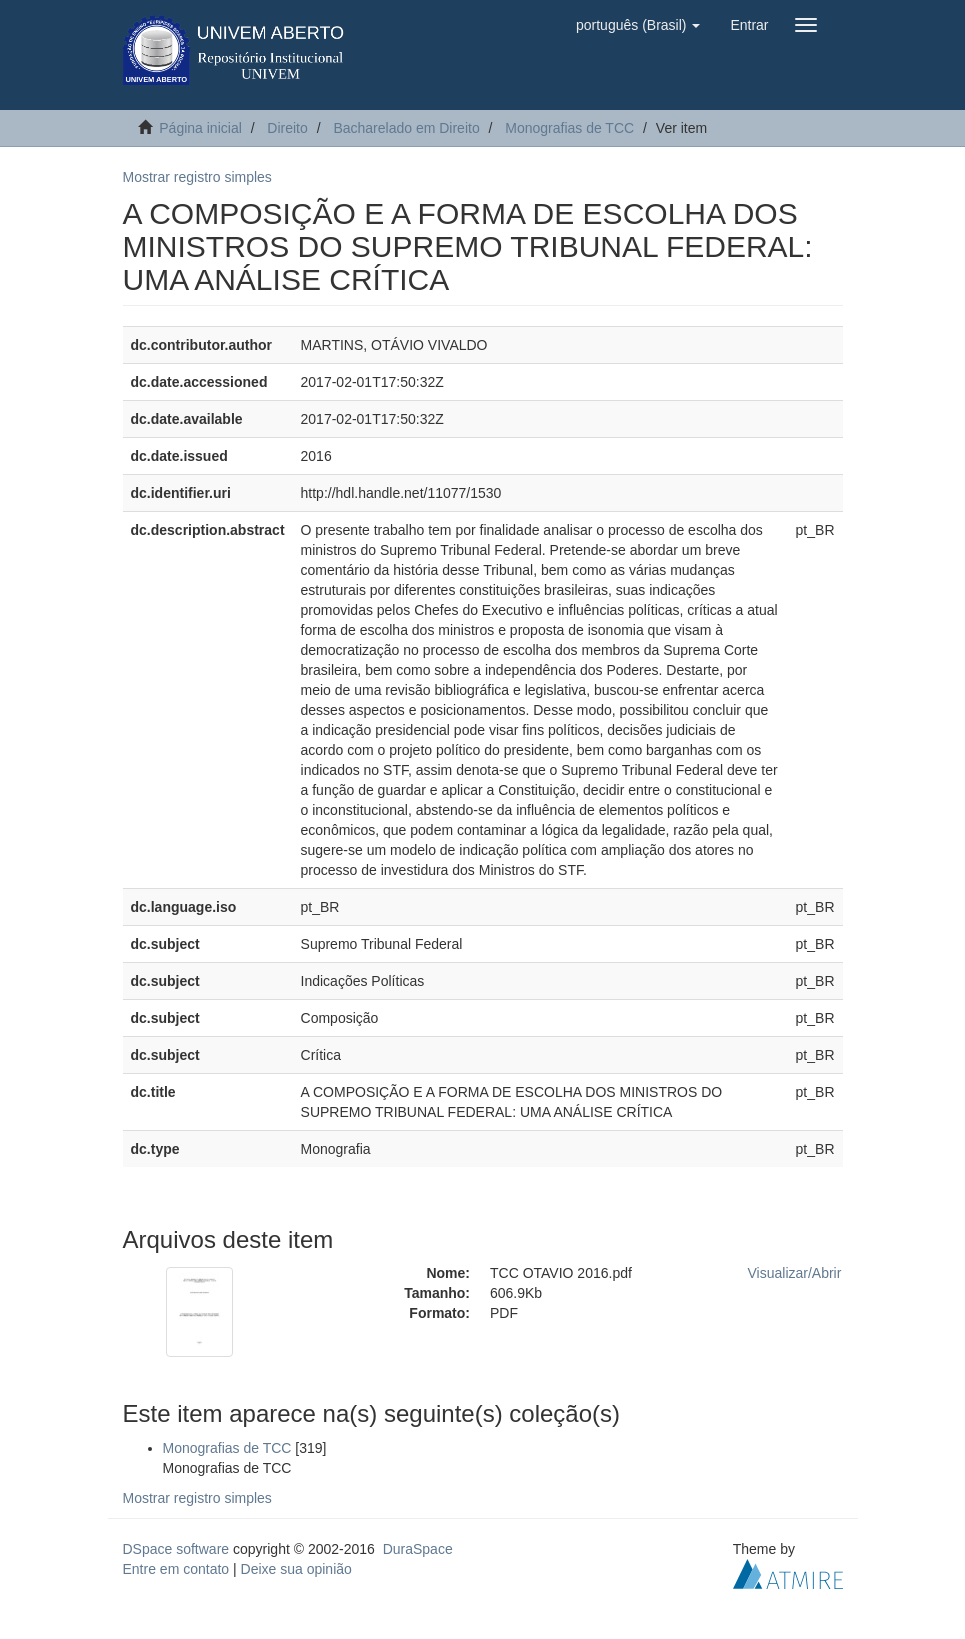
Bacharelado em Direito (406, 128)
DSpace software (176, 1549)
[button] (638, 25)
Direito (287, 128)
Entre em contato (176, 1569)
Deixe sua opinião (296, 1569)
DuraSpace (418, 1549)
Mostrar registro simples (197, 177)
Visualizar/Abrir (795, 1273)
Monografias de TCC (569, 128)
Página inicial (200, 128)
